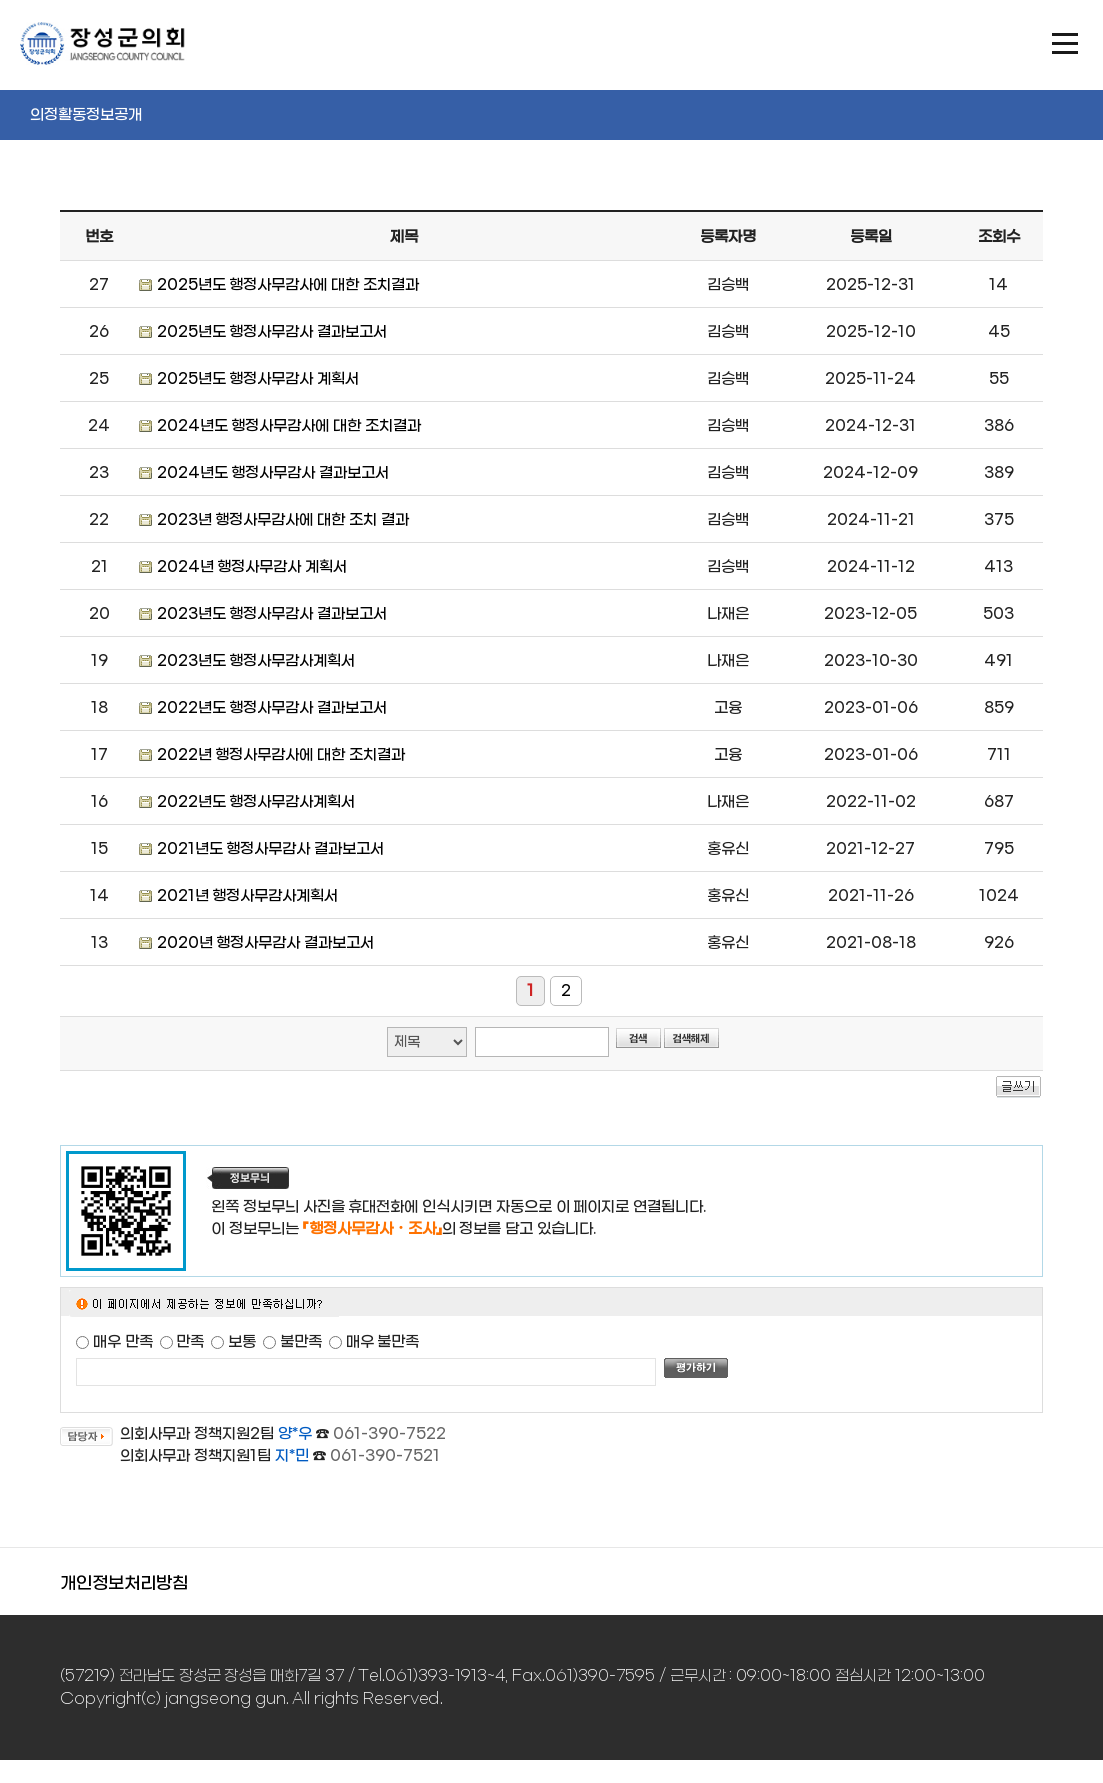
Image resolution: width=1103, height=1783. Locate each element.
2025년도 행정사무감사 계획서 (258, 379)
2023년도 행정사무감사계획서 (256, 661)
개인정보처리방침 (124, 1584)
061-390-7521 (385, 1456)
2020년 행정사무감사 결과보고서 (266, 943)
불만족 (301, 1342)
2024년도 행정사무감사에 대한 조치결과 (289, 426)
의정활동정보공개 (86, 115)
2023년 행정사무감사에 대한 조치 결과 (283, 520)
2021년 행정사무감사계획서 (248, 896)
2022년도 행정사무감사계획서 (256, 802)
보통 (242, 1342)
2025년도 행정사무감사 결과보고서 (272, 332)
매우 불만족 (383, 1342)
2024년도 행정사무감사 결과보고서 (273, 473)
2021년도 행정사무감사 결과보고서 (271, 849)
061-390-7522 (389, 1434)
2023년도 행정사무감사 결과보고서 (272, 614)
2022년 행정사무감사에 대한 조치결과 (281, 755)
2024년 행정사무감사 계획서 (252, 567)
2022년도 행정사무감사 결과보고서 (272, 708)
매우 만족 (123, 1342)
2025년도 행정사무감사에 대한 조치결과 (288, 285)
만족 (190, 1342)
